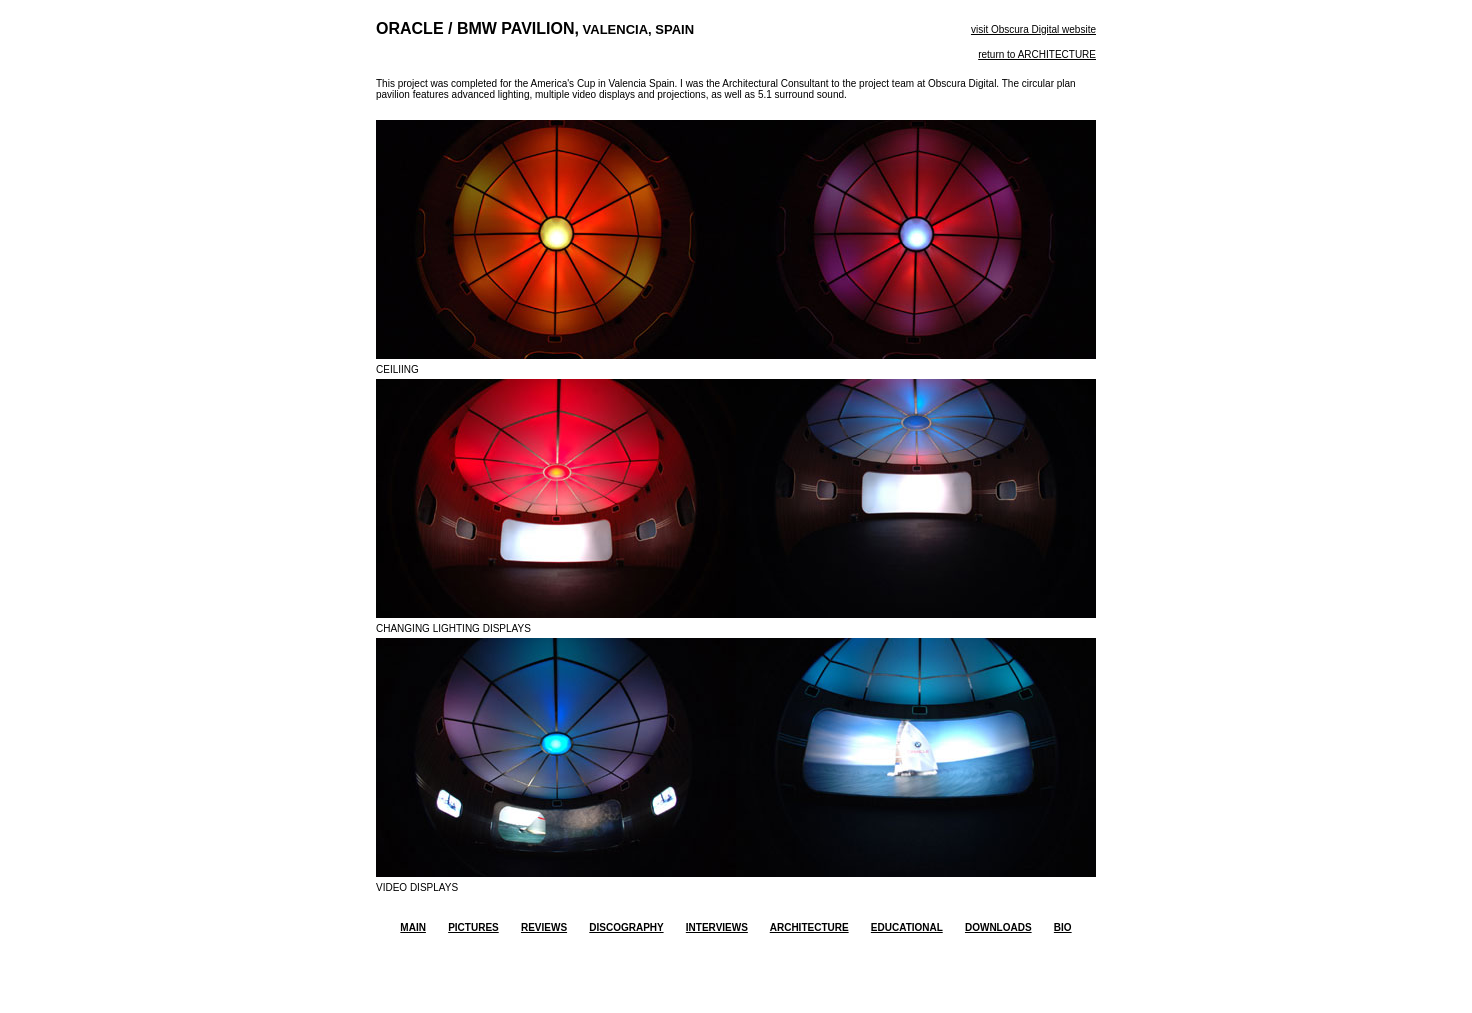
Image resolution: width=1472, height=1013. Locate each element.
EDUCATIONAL (907, 927)
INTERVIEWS (717, 927)
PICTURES (473, 927)
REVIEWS (544, 927)
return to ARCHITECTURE (1037, 54)
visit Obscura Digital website (1033, 29)
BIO (1063, 927)
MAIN (413, 927)
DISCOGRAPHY (626, 927)
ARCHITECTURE (809, 927)
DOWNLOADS (998, 927)
